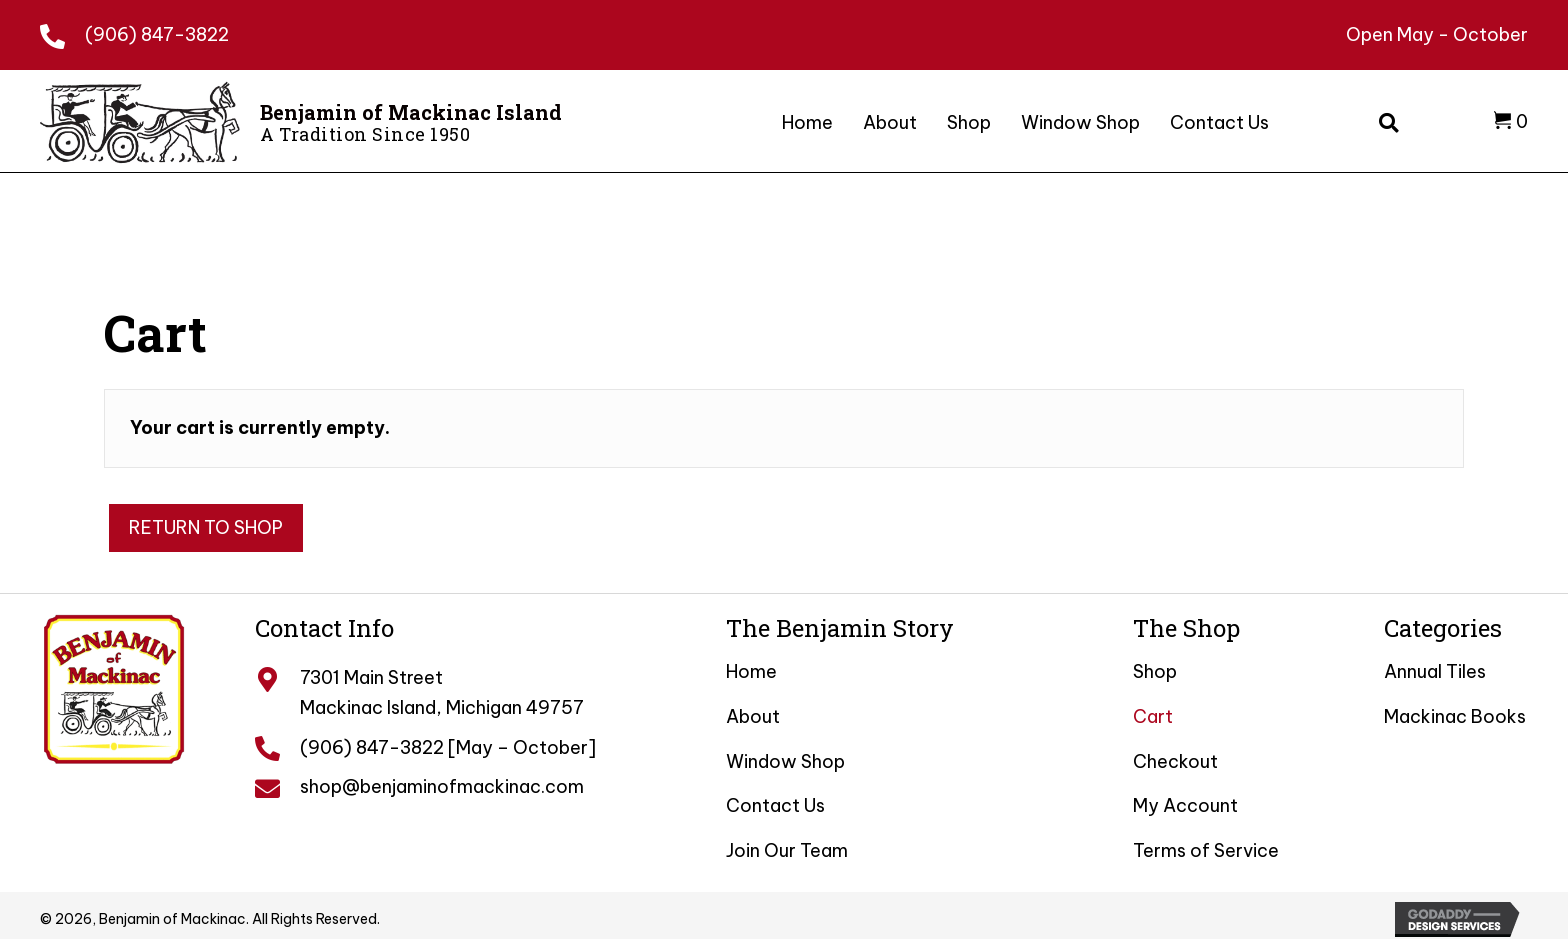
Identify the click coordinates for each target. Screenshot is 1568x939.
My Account (1185, 805)
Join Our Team (787, 850)
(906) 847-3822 (157, 34)
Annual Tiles (1435, 671)
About (753, 716)
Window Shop (785, 761)
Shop (1155, 671)
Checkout (1175, 761)
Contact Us (775, 805)
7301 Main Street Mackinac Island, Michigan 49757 (442, 692)
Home (751, 671)
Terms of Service (1206, 850)
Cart (1153, 716)
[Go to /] (308, 119)
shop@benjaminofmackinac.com (442, 786)
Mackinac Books (1455, 716)
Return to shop (206, 527)
